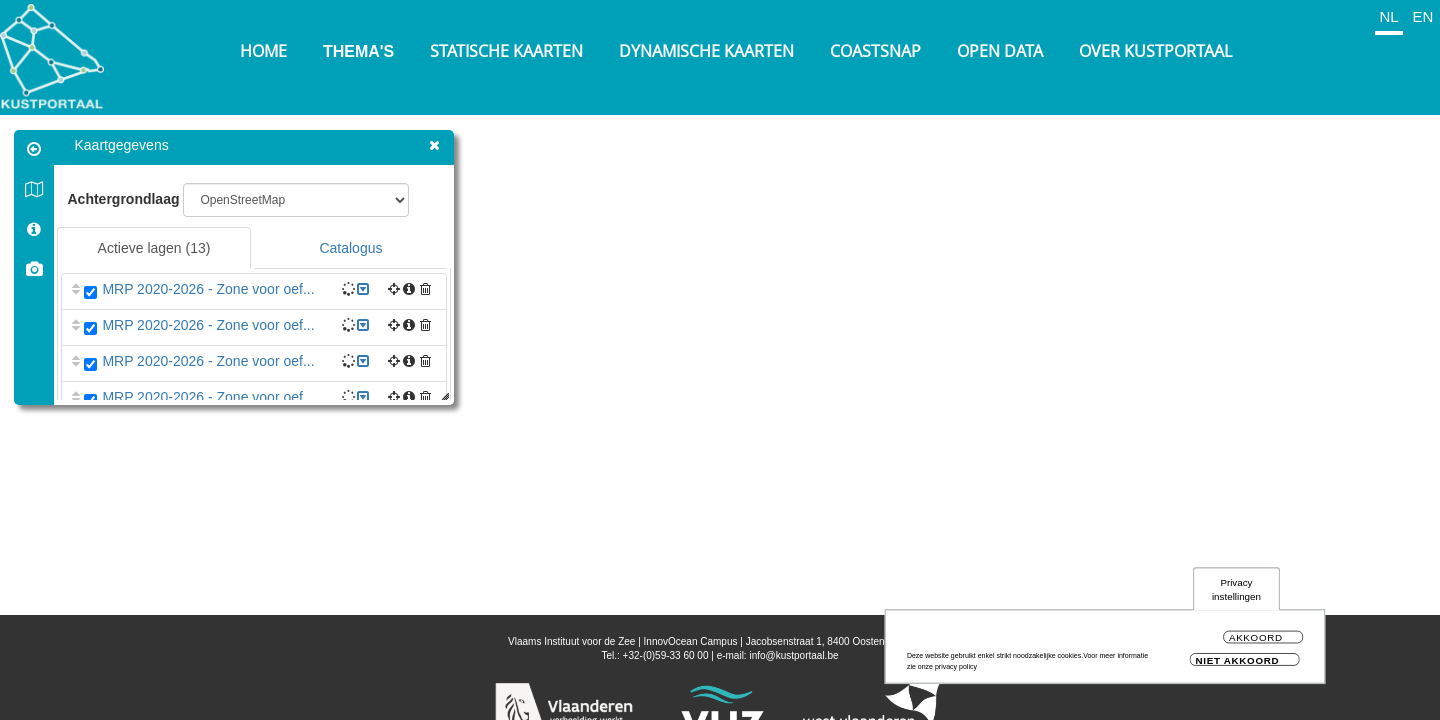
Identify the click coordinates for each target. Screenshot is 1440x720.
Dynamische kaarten (706, 51)
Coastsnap (875, 51)
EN (1423, 16)
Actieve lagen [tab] (154, 248)
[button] (426, 289)
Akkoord (1256, 637)
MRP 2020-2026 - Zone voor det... (209, 469)
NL (1388, 16)
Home (263, 51)
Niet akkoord (1238, 660)
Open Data (1000, 51)
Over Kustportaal (1155, 51)
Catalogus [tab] (351, 248)
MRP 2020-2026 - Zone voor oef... (209, 289)
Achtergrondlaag (124, 199)
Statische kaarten (506, 51)
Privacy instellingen (1236, 589)
